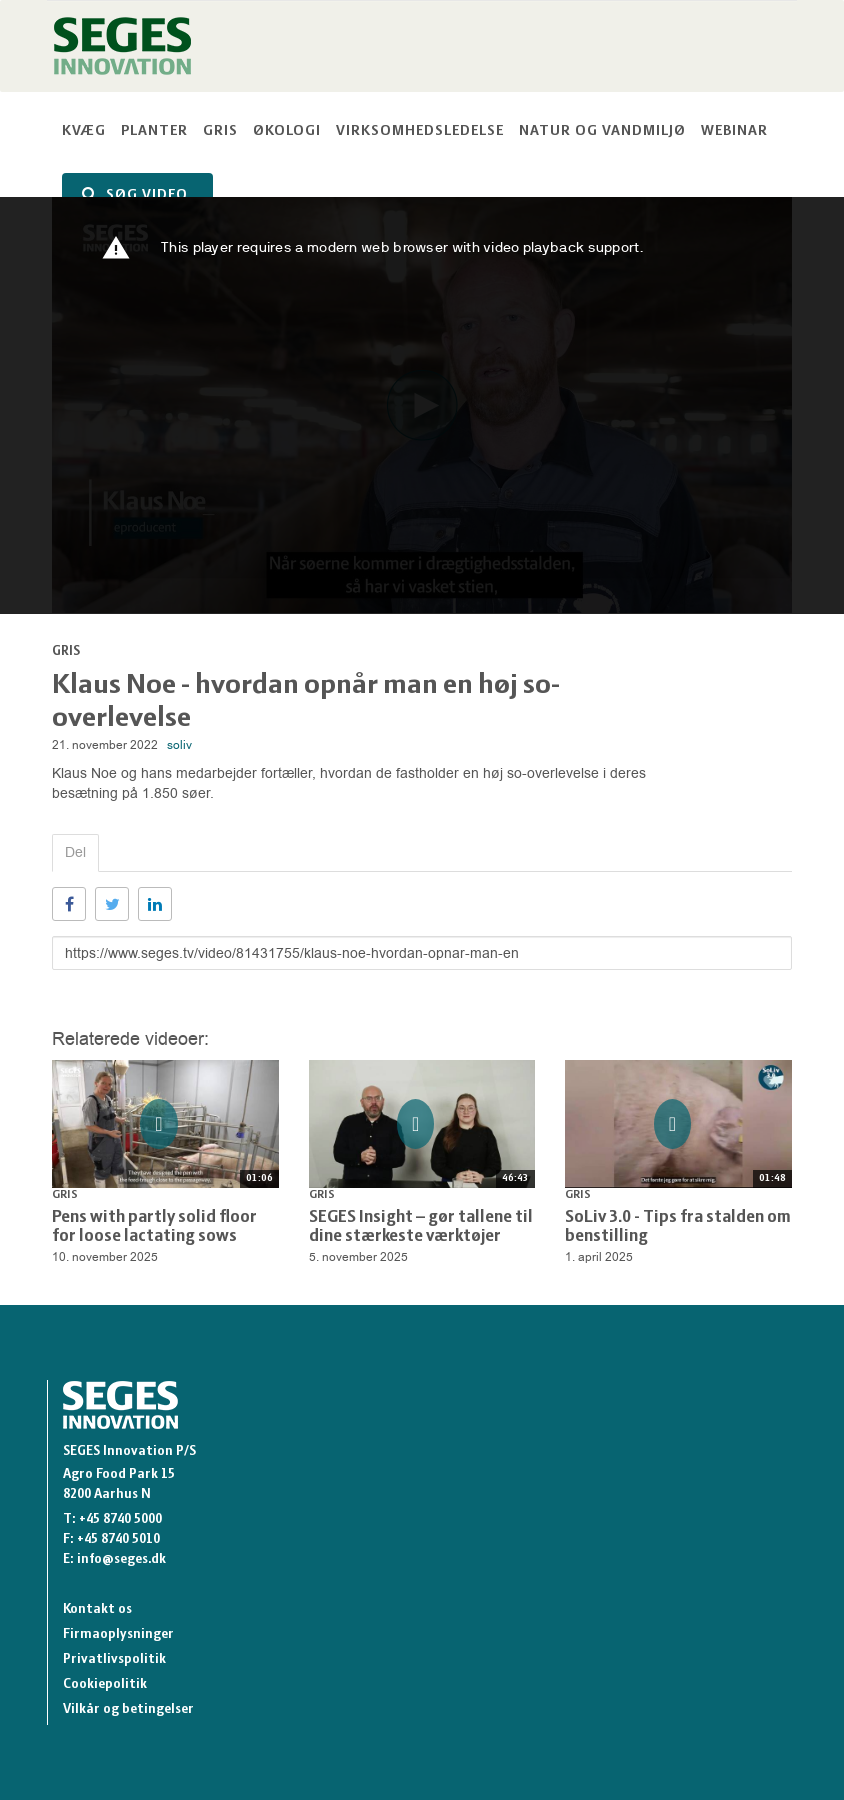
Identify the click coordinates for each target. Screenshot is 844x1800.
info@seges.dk (121, 1559)
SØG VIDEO (135, 194)
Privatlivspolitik (114, 1659)
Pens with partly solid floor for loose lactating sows (154, 1227)
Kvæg (84, 131)
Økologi (287, 131)
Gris (220, 131)
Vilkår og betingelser (128, 1709)
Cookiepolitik (105, 1684)
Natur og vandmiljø (602, 131)
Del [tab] (75, 852)
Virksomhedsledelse (420, 131)
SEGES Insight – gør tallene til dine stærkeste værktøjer (421, 1227)
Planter (154, 131)
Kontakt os (97, 1609)
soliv (179, 745)
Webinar (734, 131)
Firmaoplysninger (118, 1634)
